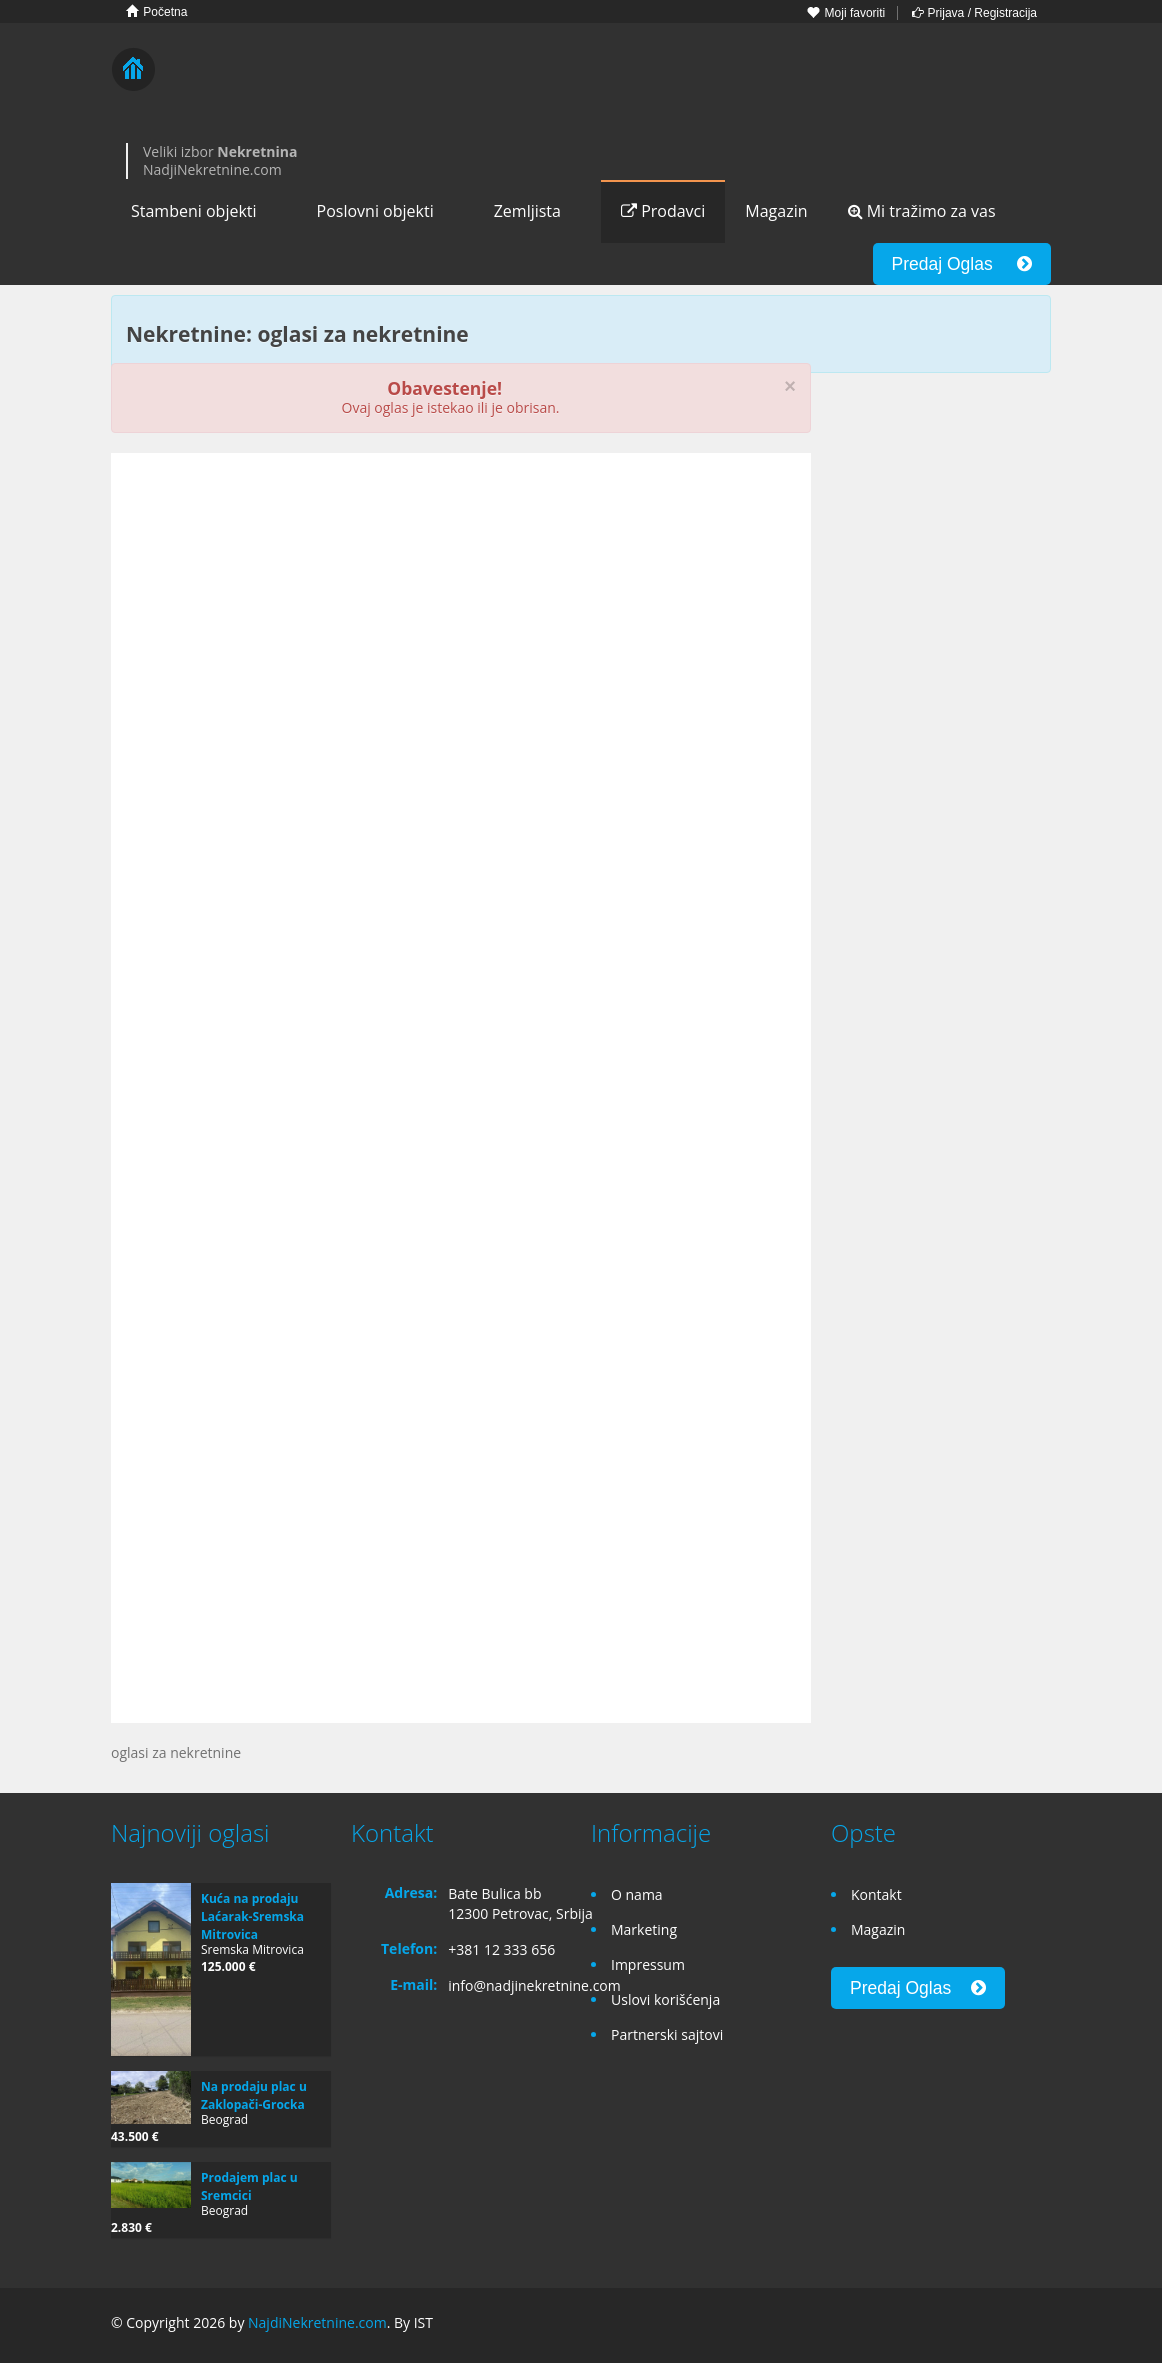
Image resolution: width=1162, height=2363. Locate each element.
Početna (156, 11)
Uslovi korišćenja (665, 1999)
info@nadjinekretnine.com (534, 1985)
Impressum (648, 1964)
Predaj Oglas (962, 264)
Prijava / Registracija (974, 13)
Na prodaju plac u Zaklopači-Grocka (254, 2095)
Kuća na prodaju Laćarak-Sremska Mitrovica (252, 1916)
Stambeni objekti (194, 211)
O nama (637, 1894)
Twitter (1039, 2325)
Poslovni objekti (375, 211)
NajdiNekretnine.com (317, 2322)
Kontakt (876, 1894)
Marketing (644, 1929)
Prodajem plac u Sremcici (249, 2186)
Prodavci (663, 211)
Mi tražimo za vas (922, 211)
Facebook (947, 2325)
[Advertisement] (461, 623)
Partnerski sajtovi (667, 2034)
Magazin (776, 211)
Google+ (989, 2325)
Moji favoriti (846, 13)
